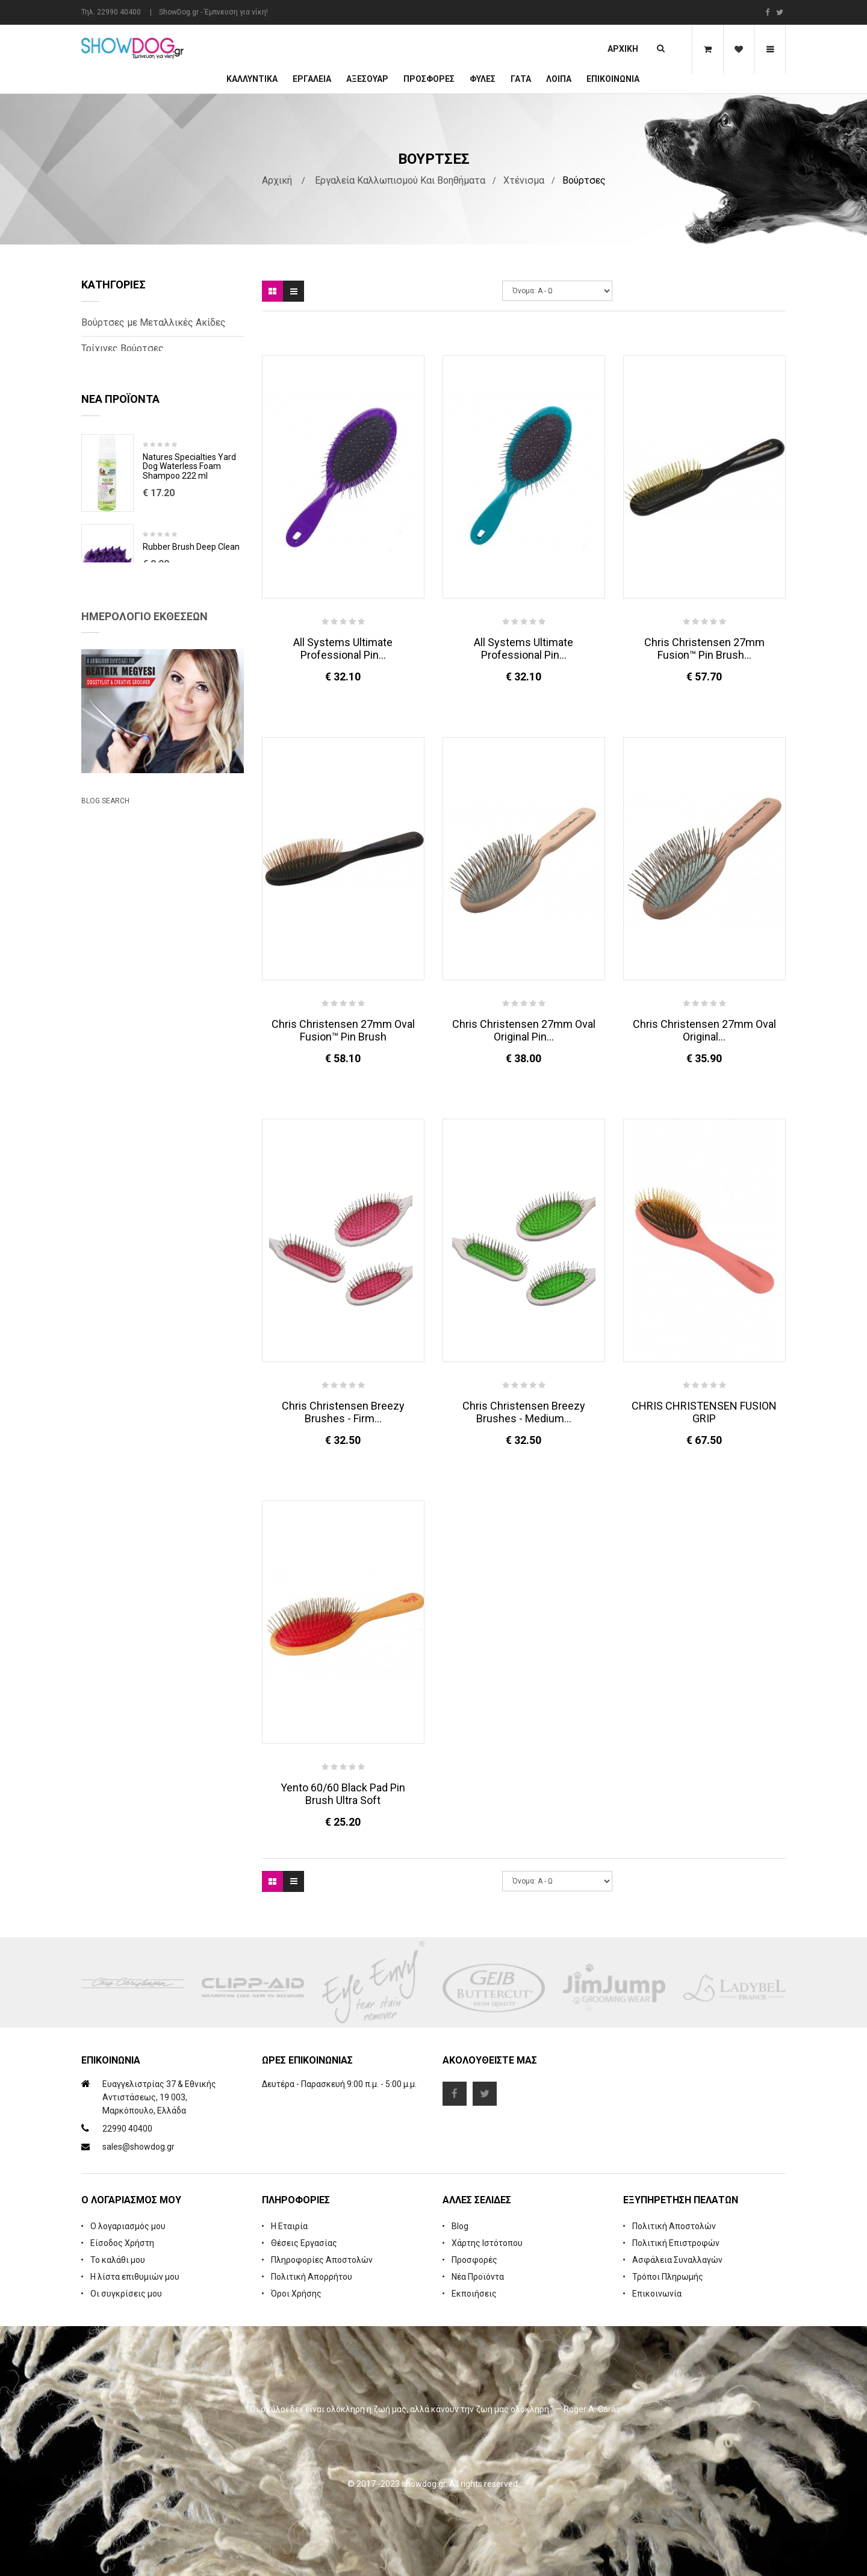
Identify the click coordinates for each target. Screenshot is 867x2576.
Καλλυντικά (252, 79)
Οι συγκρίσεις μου (126, 2293)
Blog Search (105, 1112)
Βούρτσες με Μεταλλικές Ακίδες (153, 322)
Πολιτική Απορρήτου (311, 2277)
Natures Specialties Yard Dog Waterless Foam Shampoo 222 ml (189, 511)
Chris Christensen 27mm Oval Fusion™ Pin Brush (343, 1030)
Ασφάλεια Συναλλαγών (677, 2260)
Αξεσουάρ (367, 79)
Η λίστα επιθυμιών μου (134, 2277)
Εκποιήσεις (474, 2293)
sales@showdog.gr (138, 2146)
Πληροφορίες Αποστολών (322, 2260)
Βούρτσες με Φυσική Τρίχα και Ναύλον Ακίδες (147, 381)
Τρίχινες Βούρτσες (122, 348)
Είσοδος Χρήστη (122, 2243)
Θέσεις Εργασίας (304, 2243)
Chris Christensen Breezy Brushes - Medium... (523, 1412)
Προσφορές (474, 2260)
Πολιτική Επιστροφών (675, 2243)
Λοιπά (558, 79)
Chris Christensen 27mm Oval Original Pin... (523, 1030)
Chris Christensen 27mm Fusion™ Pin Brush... (704, 648)
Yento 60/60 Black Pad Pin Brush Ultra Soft (343, 1793)
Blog (460, 2226)
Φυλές (483, 79)
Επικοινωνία (612, 79)
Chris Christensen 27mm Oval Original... (704, 1030)
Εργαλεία (312, 79)
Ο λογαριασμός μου (128, 2226)
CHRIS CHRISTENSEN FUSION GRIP (704, 1412)
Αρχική (623, 49)
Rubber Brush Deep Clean (191, 591)
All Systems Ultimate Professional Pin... (343, 648)
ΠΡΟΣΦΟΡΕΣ (429, 79)
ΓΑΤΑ (521, 79)
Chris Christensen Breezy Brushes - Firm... (343, 1412)
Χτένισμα (523, 180)
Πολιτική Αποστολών (674, 2226)
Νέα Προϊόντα (478, 2277)
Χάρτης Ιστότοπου (487, 2243)
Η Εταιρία (289, 2226)
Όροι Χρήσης (296, 2293)
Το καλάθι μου (117, 2260)
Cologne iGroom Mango (187, 681)
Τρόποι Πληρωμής (667, 2277)
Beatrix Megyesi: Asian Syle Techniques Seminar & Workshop (150, 1058)
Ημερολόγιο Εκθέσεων (144, 789)
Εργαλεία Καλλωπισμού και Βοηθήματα (400, 180)
